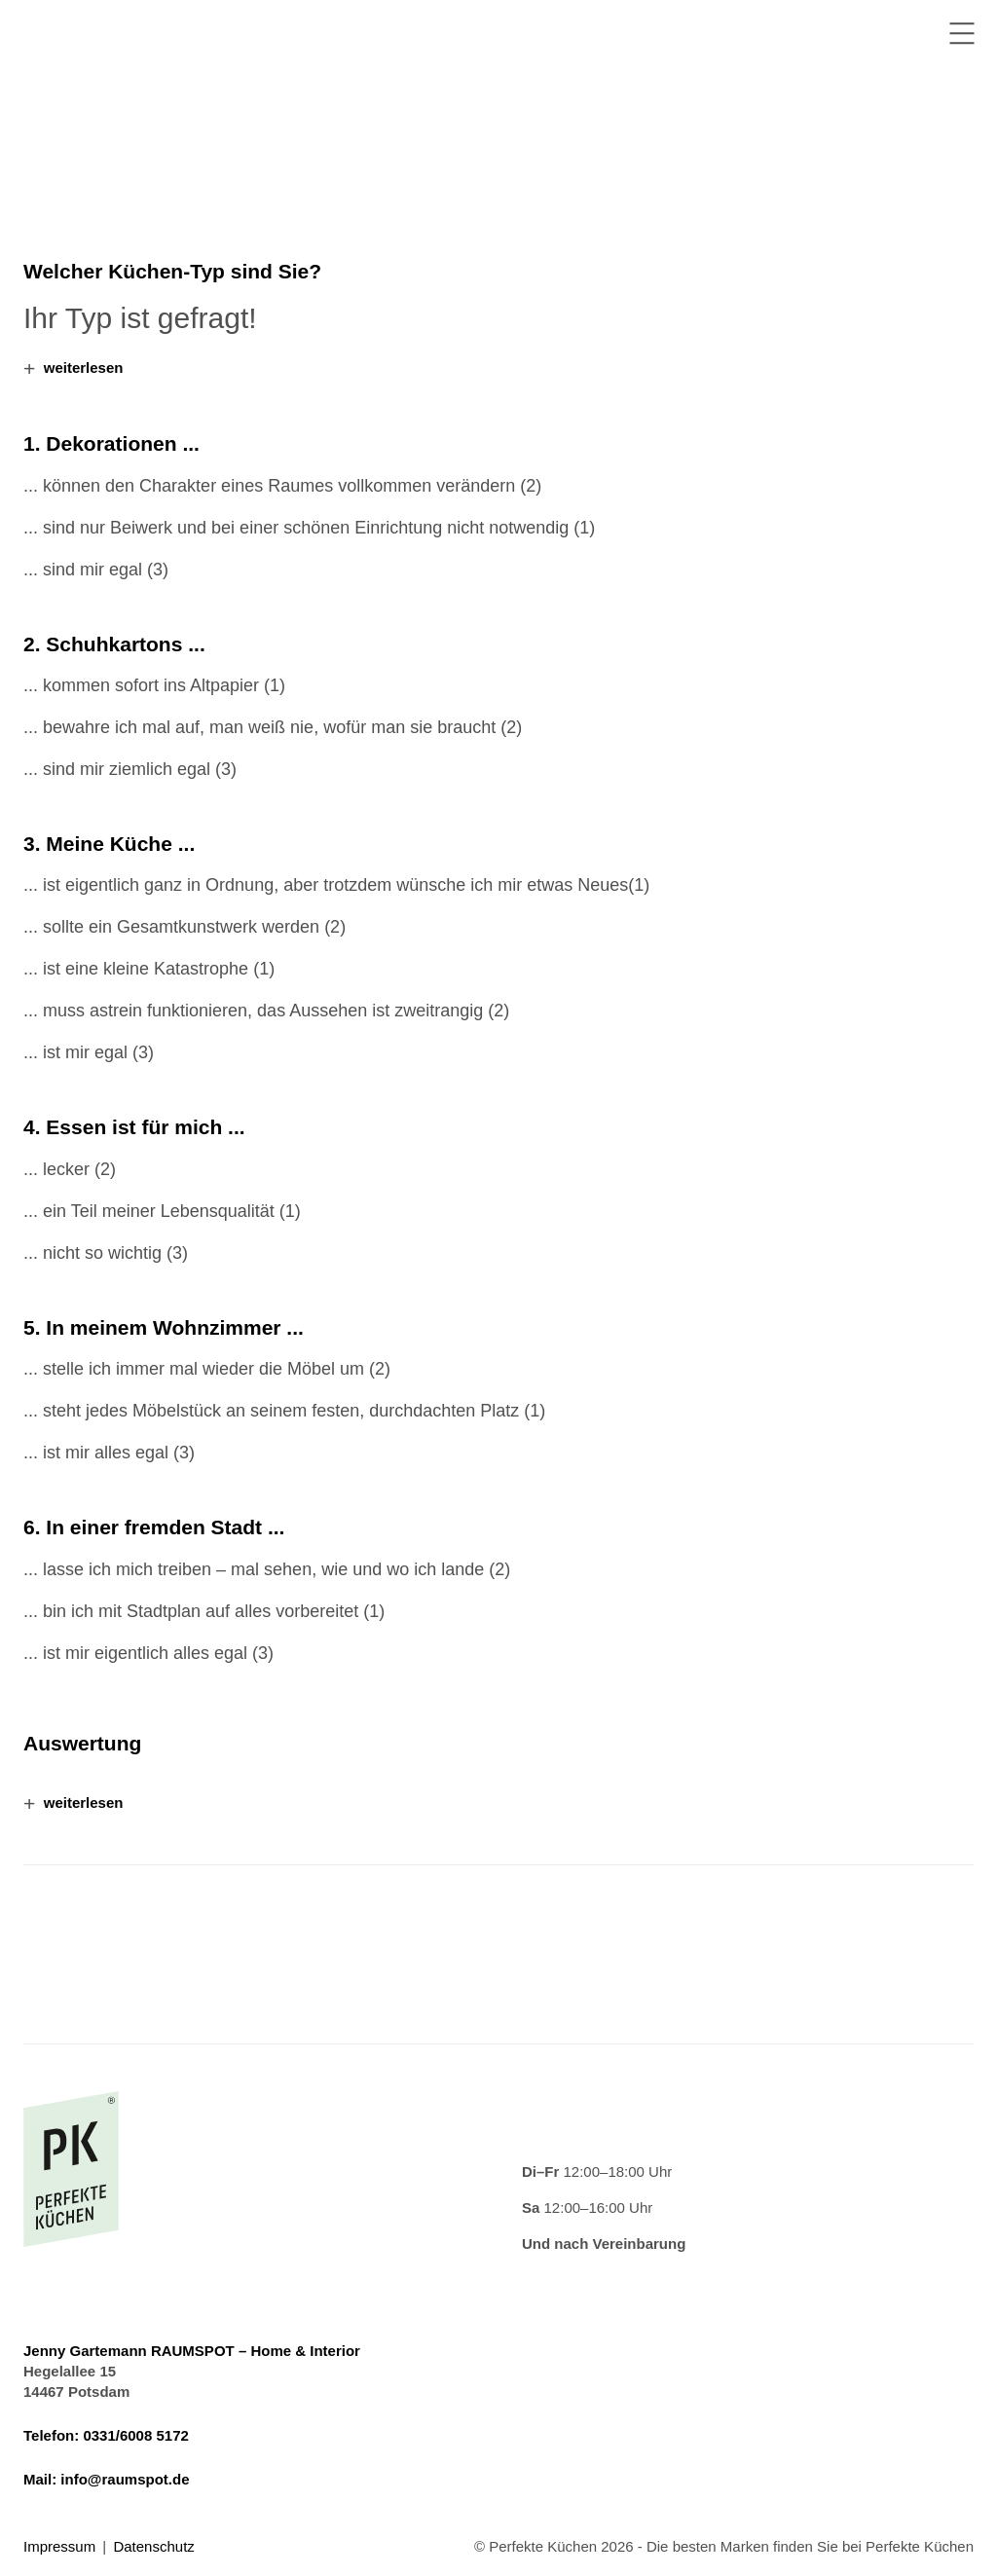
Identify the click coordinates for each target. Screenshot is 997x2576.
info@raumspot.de (124, 2479)
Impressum (59, 2546)
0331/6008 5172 (135, 2435)
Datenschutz (153, 2546)
